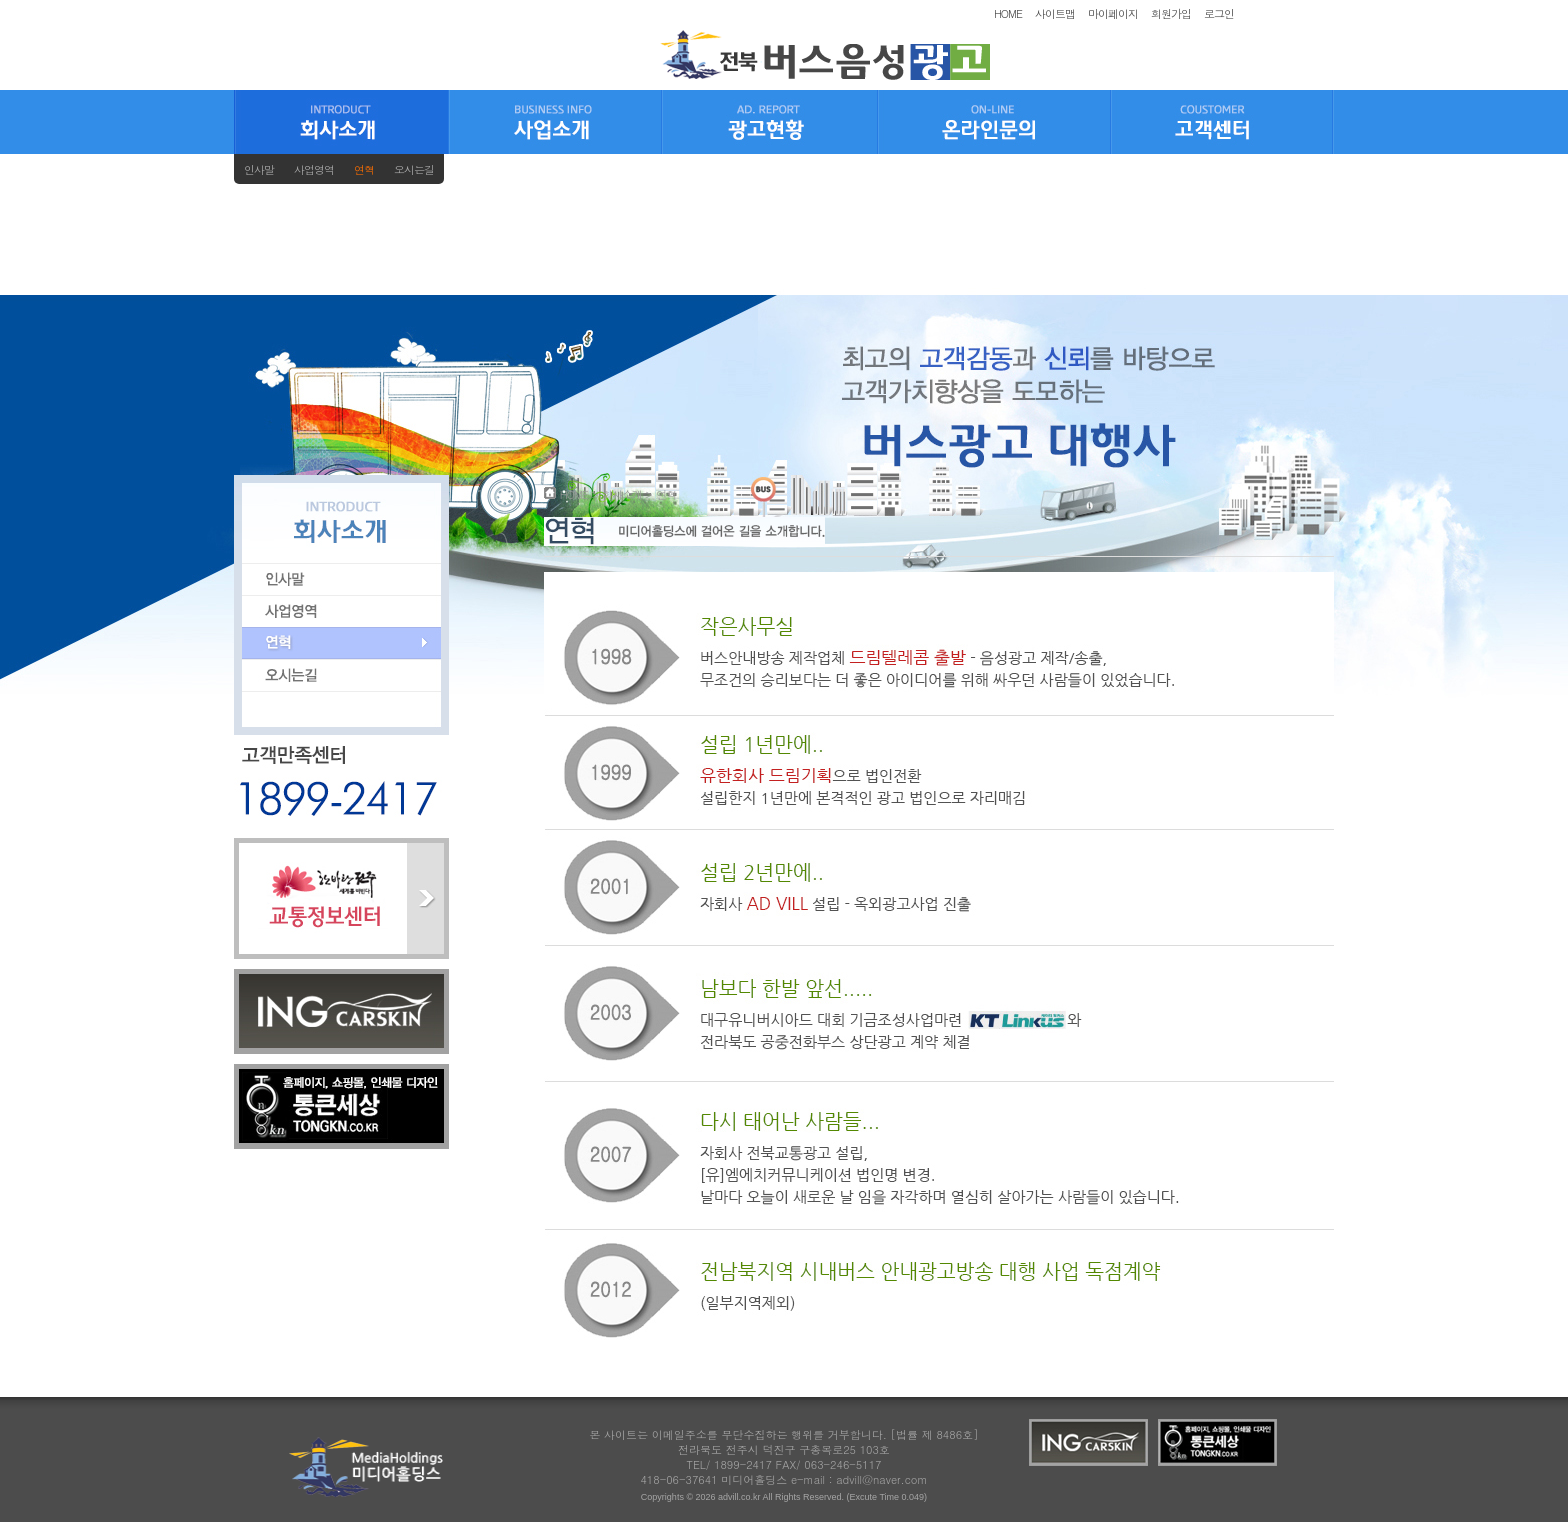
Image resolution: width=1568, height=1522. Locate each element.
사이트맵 (1055, 13)
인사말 (259, 169)
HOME (1008, 13)
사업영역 (314, 169)
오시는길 (414, 169)
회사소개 (622, 494)
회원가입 (1171, 13)
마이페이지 (1113, 13)
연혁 (364, 169)
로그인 (1219, 13)
